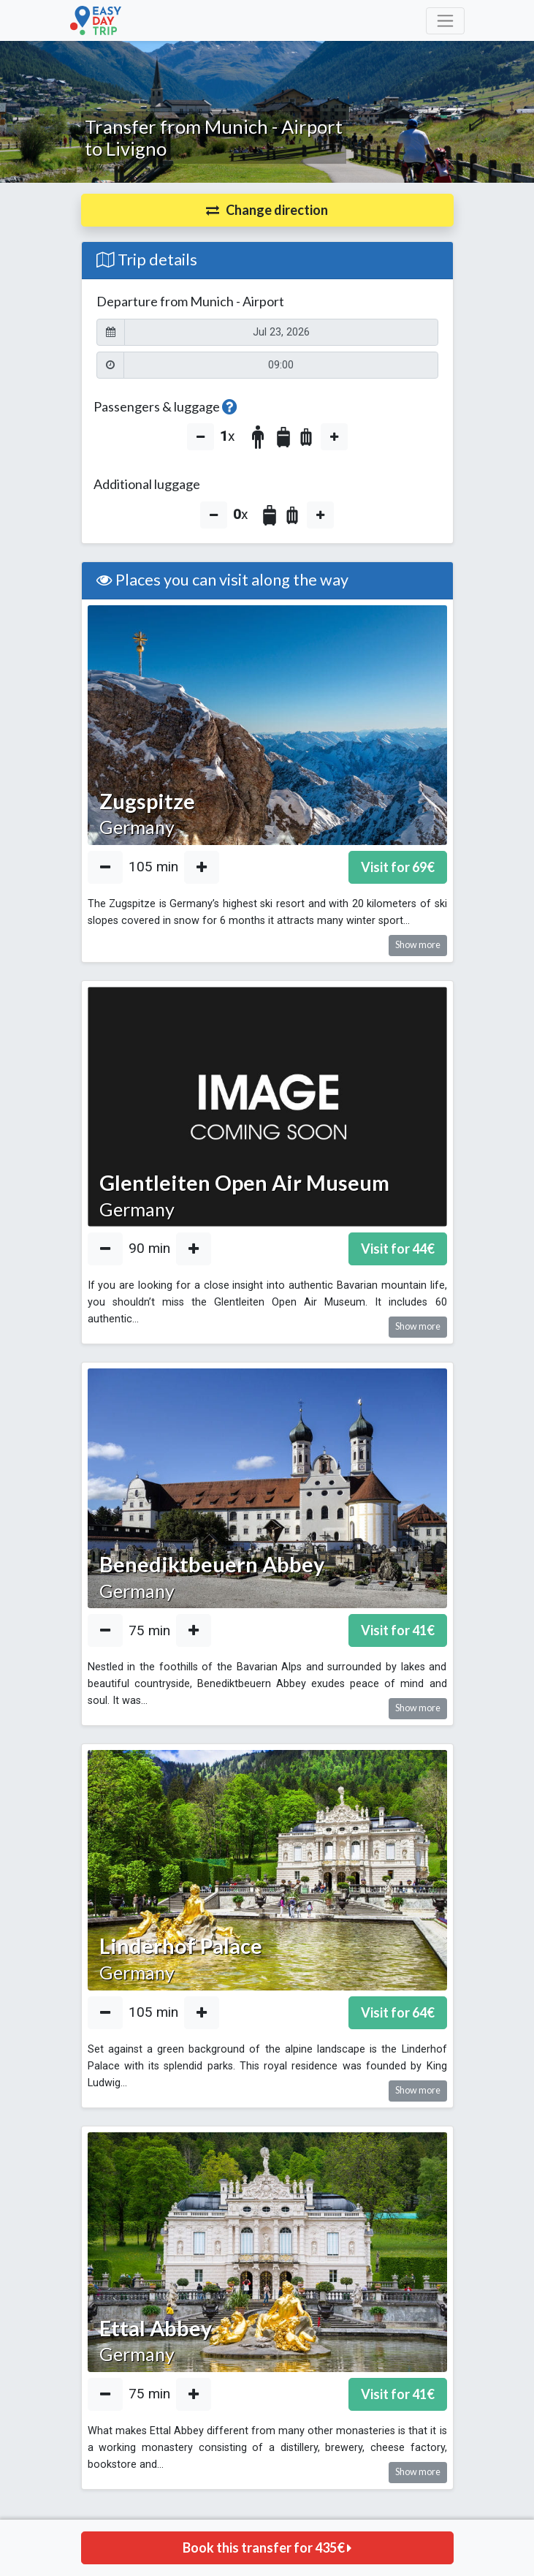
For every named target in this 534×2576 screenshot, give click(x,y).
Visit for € (398, 867)
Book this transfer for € (267, 2547)
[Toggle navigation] (445, 20)
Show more (417, 944)
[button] (267, 210)
